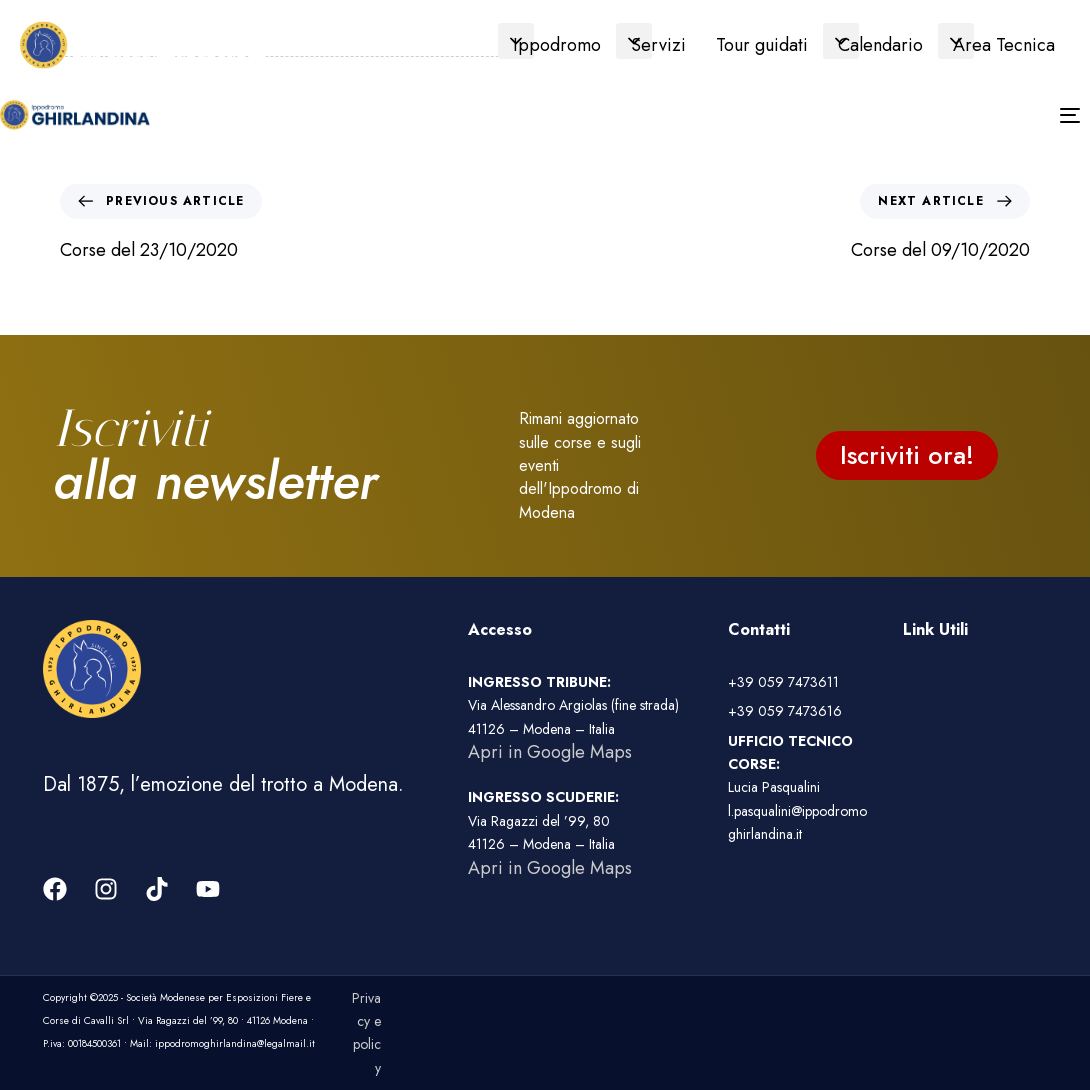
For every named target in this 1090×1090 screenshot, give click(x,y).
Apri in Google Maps (550, 752)
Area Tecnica (1004, 45)
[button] (516, 41)
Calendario (880, 45)
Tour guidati (762, 45)
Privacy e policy (366, 1033)
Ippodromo (557, 45)
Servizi (658, 45)
